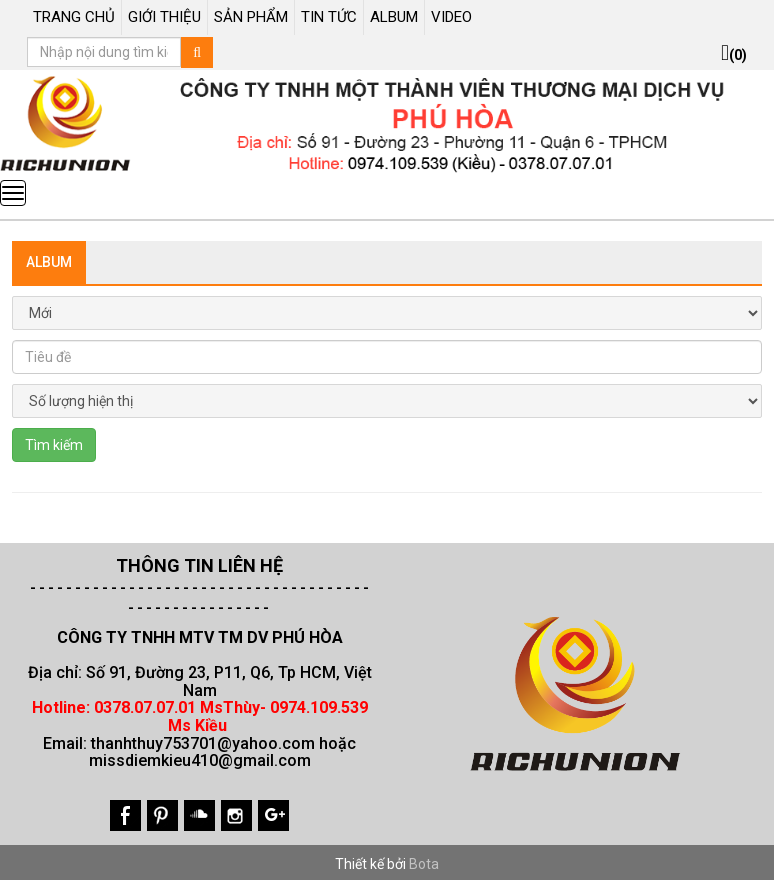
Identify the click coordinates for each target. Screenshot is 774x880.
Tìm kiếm (54, 445)
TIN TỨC (329, 17)
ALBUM (394, 17)
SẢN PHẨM (251, 17)
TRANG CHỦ (74, 17)
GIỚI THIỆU (164, 17)
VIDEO (451, 17)
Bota (424, 864)
